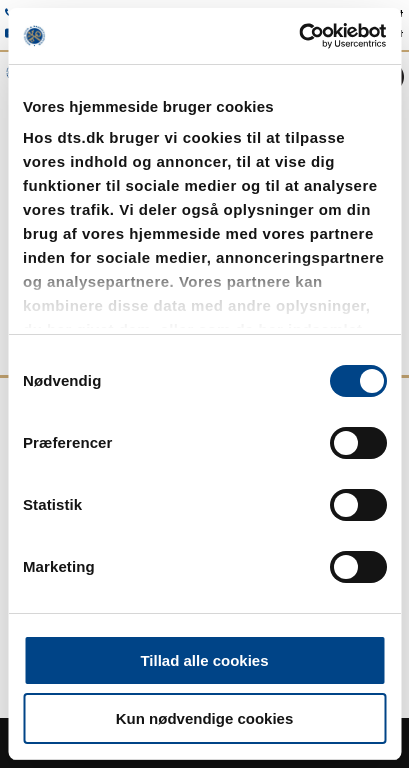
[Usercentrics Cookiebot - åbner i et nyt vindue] (298, 36)
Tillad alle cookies (204, 660)
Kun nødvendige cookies (205, 718)
